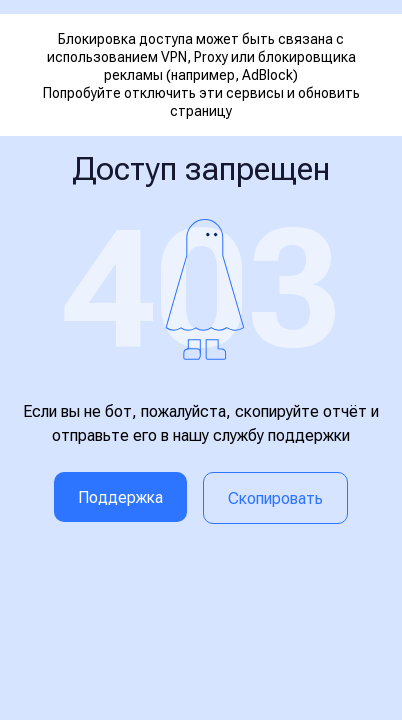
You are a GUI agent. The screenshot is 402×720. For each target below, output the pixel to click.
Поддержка (120, 497)
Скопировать (275, 498)
